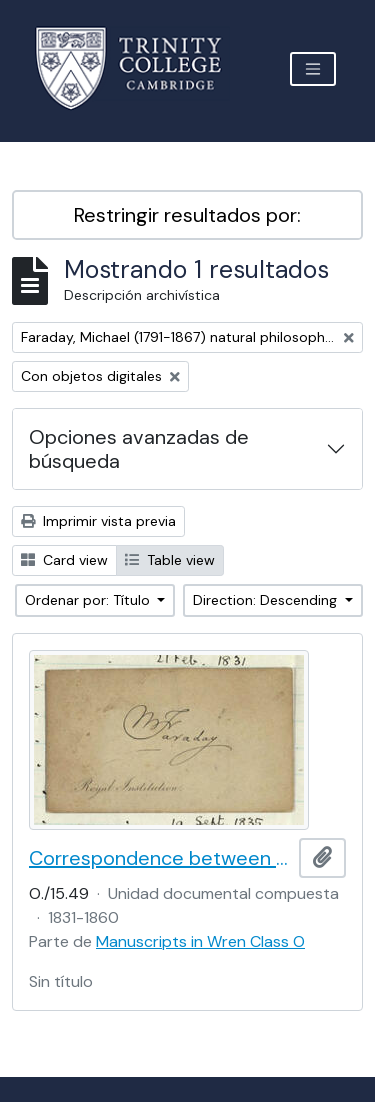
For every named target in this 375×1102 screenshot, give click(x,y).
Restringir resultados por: (187, 215)
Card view (64, 560)
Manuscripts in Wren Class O (200, 941)
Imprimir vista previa (98, 521)
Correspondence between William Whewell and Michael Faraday (160, 858)
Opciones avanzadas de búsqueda (139, 449)
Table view (170, 560)
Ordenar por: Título (89, 600)
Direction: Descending (267, 600)
